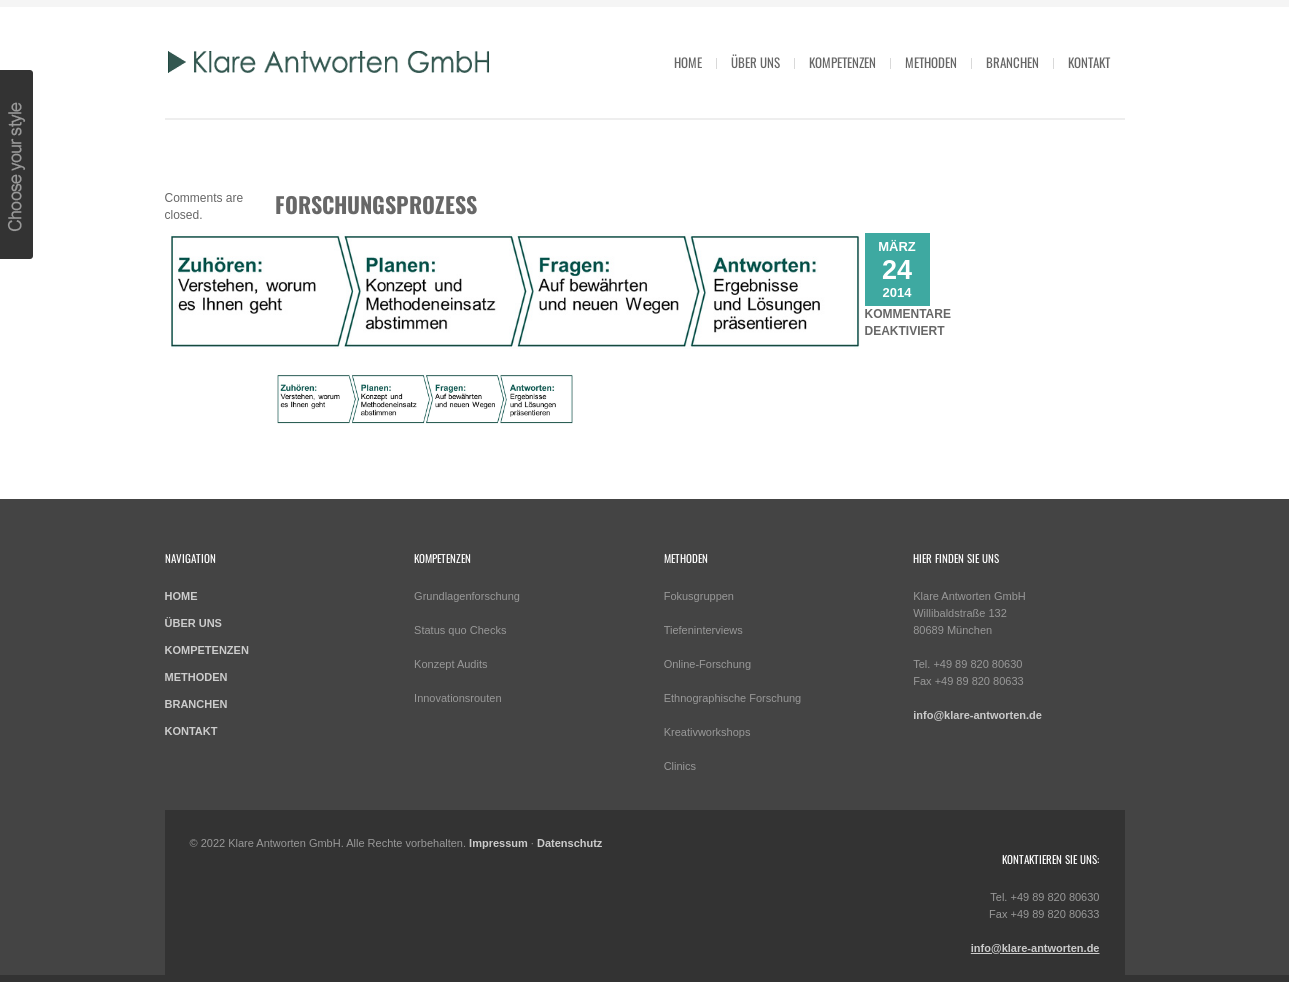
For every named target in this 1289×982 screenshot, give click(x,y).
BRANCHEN (196, 704)
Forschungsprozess (376, 204)
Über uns (755, 62)
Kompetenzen (842, 62)
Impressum (498, 843)
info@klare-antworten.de (977, 715)
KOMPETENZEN (207, 650)
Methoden (931, 62)
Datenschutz (569, 843)
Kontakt (1089, 62)
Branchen (1012, 62)
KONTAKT (191, 731)
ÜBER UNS (193, 623)
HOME (688, 62)
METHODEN (196, 677)
